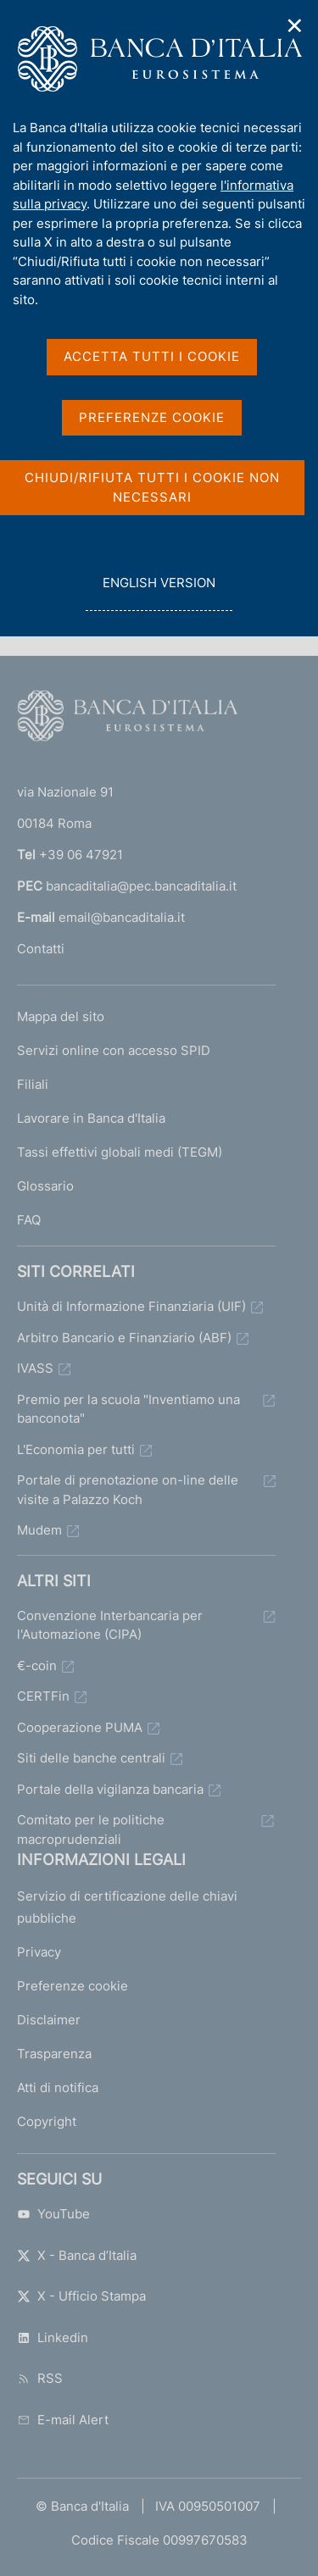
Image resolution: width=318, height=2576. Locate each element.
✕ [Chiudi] (295, 26)
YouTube (53, 2214)
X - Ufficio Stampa (81, 2296)
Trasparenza (54, 2054)
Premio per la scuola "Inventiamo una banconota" (128, 1409)
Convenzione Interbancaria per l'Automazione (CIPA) (110, 1625)
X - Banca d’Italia (77, 2255)
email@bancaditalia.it (122, 917)
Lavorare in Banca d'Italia (91, 1118)
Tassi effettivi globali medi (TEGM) (119, 1152)
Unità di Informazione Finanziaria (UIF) (131, 1306)
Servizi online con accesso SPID (113, 1050)
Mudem (39, 1530)
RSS (40, 2378)
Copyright (46, 2121)
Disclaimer (49, 2020)
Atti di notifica (57, 2087)
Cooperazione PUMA (79, 1727)
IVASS (35, 1368)
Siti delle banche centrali (91, 1758)
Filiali (32, 1084)
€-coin (37, 1665)
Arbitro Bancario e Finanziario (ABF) (124, 1338)
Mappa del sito (60, 1016)
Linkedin (52, 2337)
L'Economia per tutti (76, 1449)
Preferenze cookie (72, 1986)
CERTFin (43, 1696)
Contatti (40, 949)
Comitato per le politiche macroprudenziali (91, 1829)
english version (158, 592)
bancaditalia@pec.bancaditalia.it (141, 886)
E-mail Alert (63, 2420)
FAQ (29, 1220)
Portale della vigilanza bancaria (110, 1789)
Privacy (39, 1952)
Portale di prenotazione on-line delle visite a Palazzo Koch (127, 1489)
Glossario (45, 1186)
